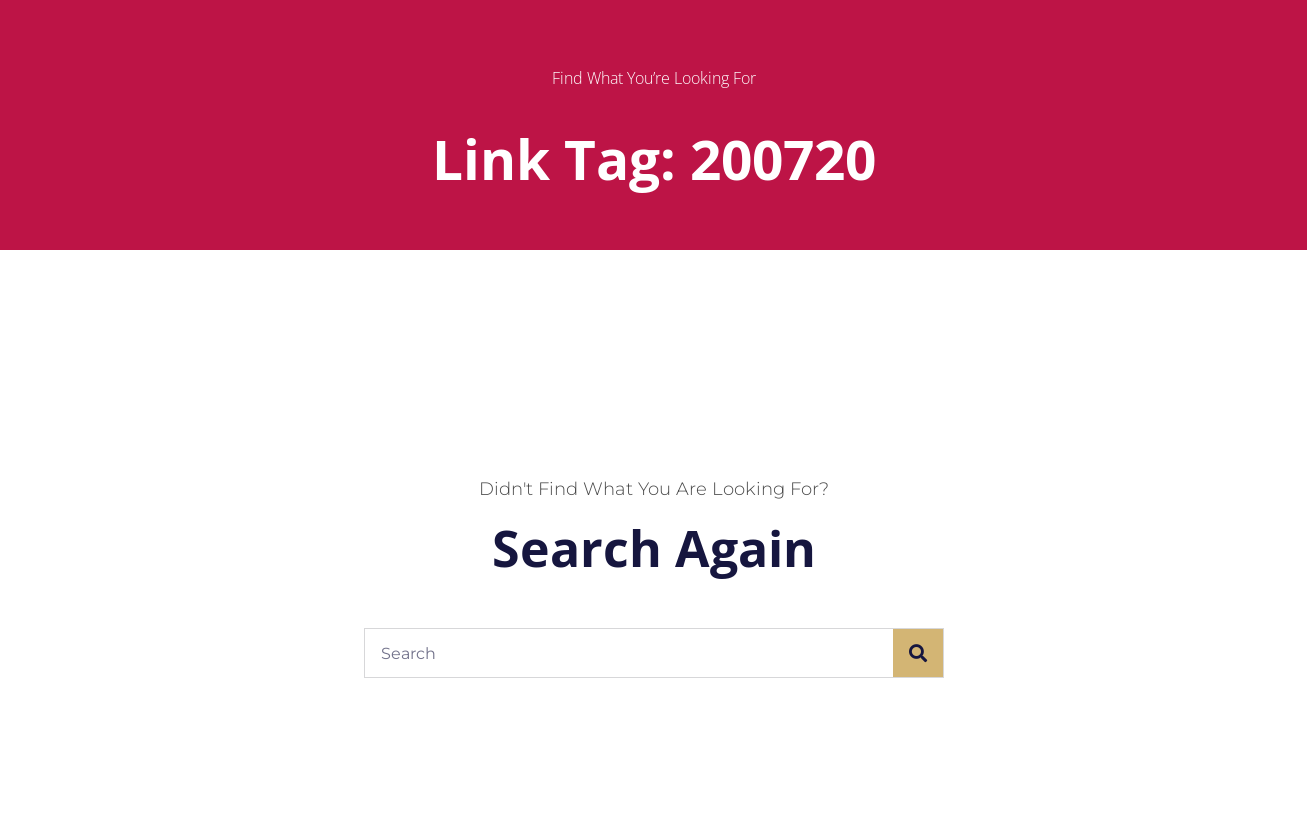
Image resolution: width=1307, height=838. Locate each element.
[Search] (918, 653)
